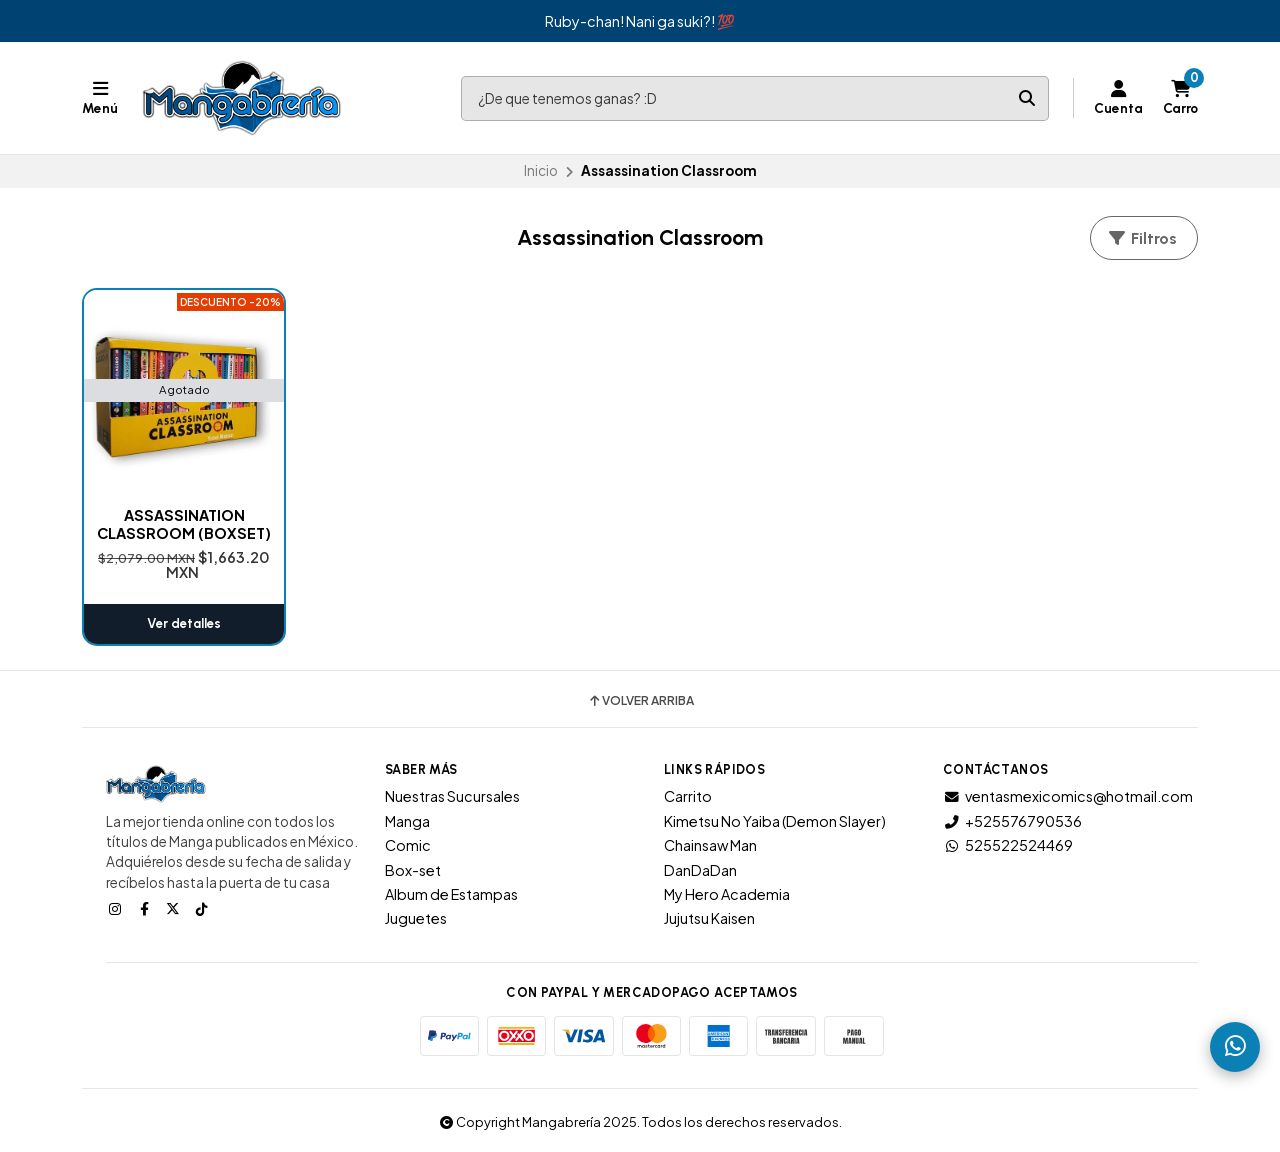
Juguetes (416, 918)
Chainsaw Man (710, 845)
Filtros (1142, 238)
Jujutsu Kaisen (709, 918)
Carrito (688, 796)
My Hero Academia (727, 894)
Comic (408, 845)
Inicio (541, 170)
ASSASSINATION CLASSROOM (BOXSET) (184, 524)
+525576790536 (1012, 821)
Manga (407, 821)
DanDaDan (700, 870)
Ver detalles (184, 623)
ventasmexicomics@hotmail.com (1068, 796)
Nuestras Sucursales (452, 796)
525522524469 (1008, 845)
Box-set (413, 870)
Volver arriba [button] (640, 701)
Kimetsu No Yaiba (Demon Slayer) (775, 821)
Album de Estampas (451, 894)
